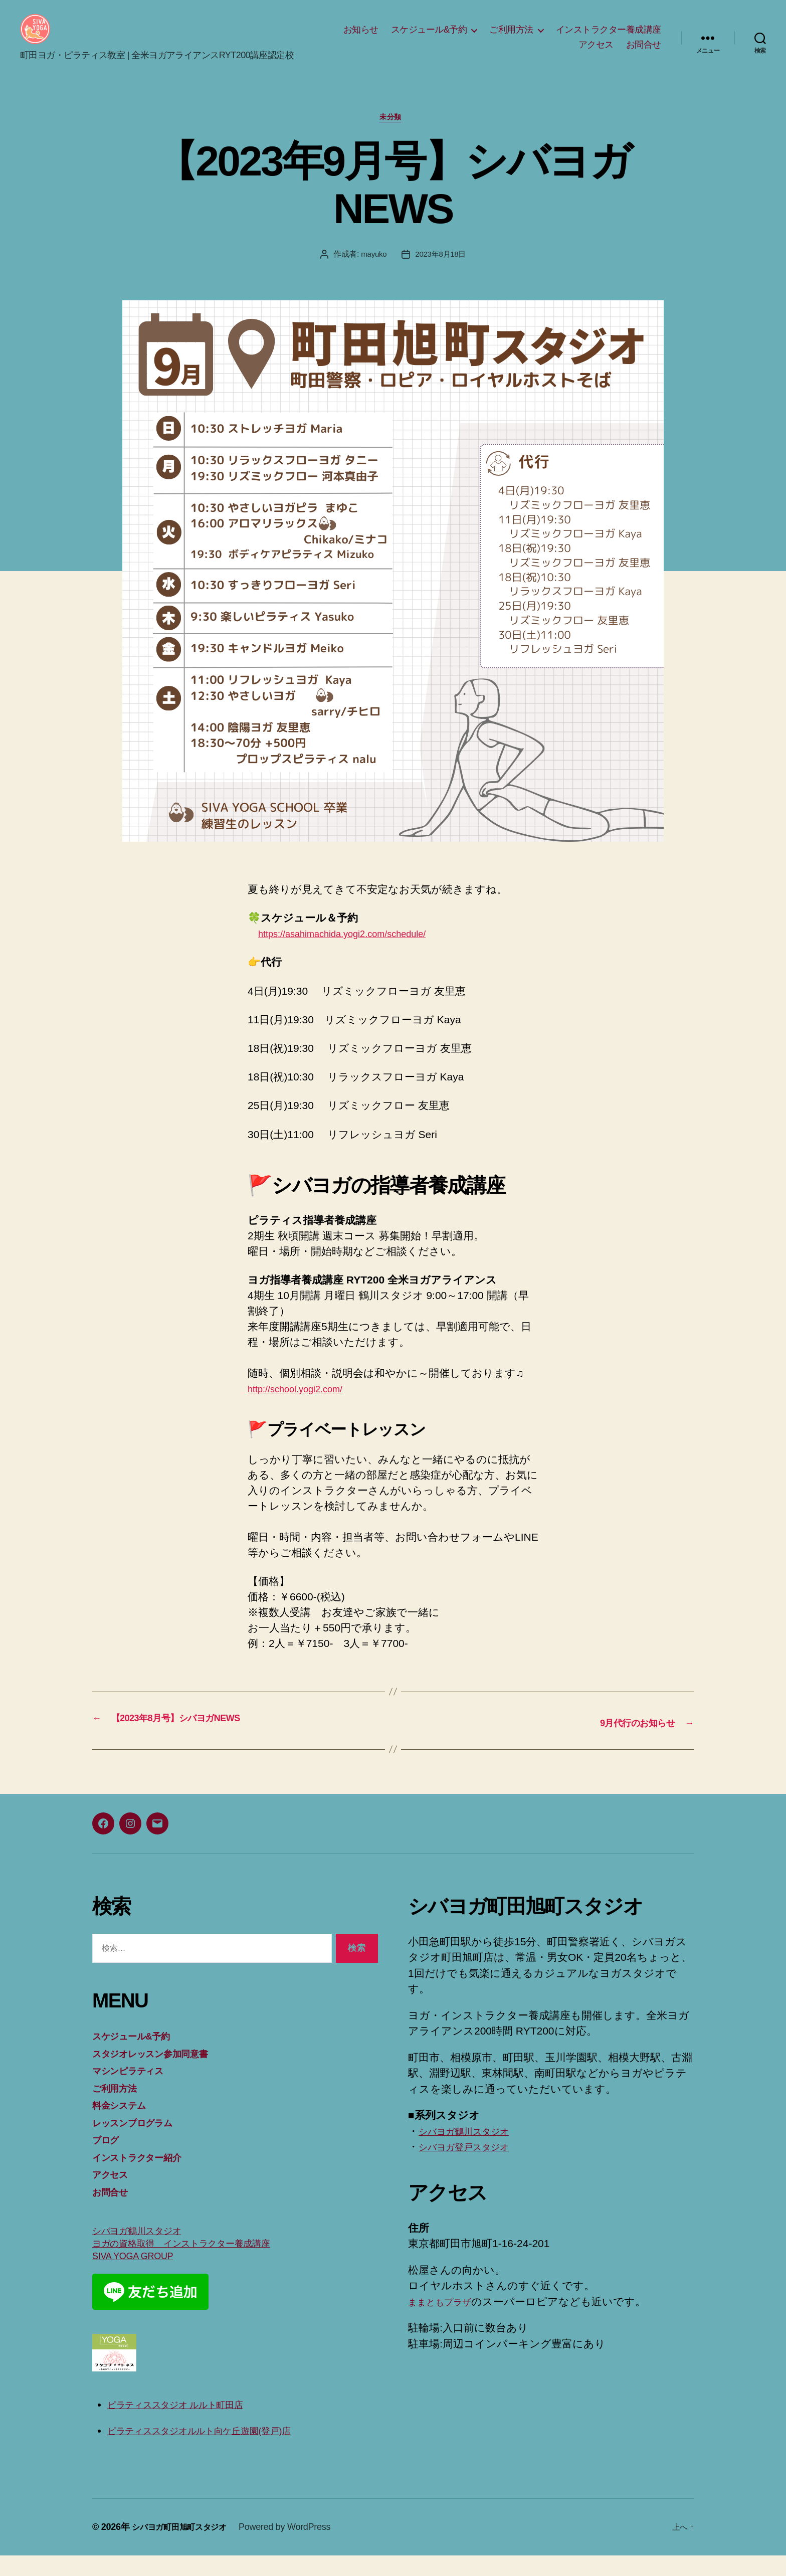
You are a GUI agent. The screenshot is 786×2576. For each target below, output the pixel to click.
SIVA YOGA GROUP (139, 2276)
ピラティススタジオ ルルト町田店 (189, 2425)
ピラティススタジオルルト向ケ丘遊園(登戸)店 (217, 2450)
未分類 (393, 134)
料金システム (124, 2122)
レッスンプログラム (141, 2139)
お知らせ (360, 37)
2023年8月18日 (442, 272)
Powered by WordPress (296, 2547)
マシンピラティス (135, 2088)
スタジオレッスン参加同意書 (162, 2070)
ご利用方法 (511, 37)
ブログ (108, 2157)
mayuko (371, 272)
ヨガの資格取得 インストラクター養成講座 (198, 2263)
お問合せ (643, 52)
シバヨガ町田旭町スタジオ (185, 2547)
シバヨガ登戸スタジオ (473, 2164)
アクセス (596, 52)
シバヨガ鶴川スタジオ (146, 2249)
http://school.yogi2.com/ (303, 1406)
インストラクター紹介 (146, 2174)
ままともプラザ (446, 2318)
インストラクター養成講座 (608, 37)
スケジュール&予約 (429, 37)
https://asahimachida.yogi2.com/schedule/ (356, 951)
